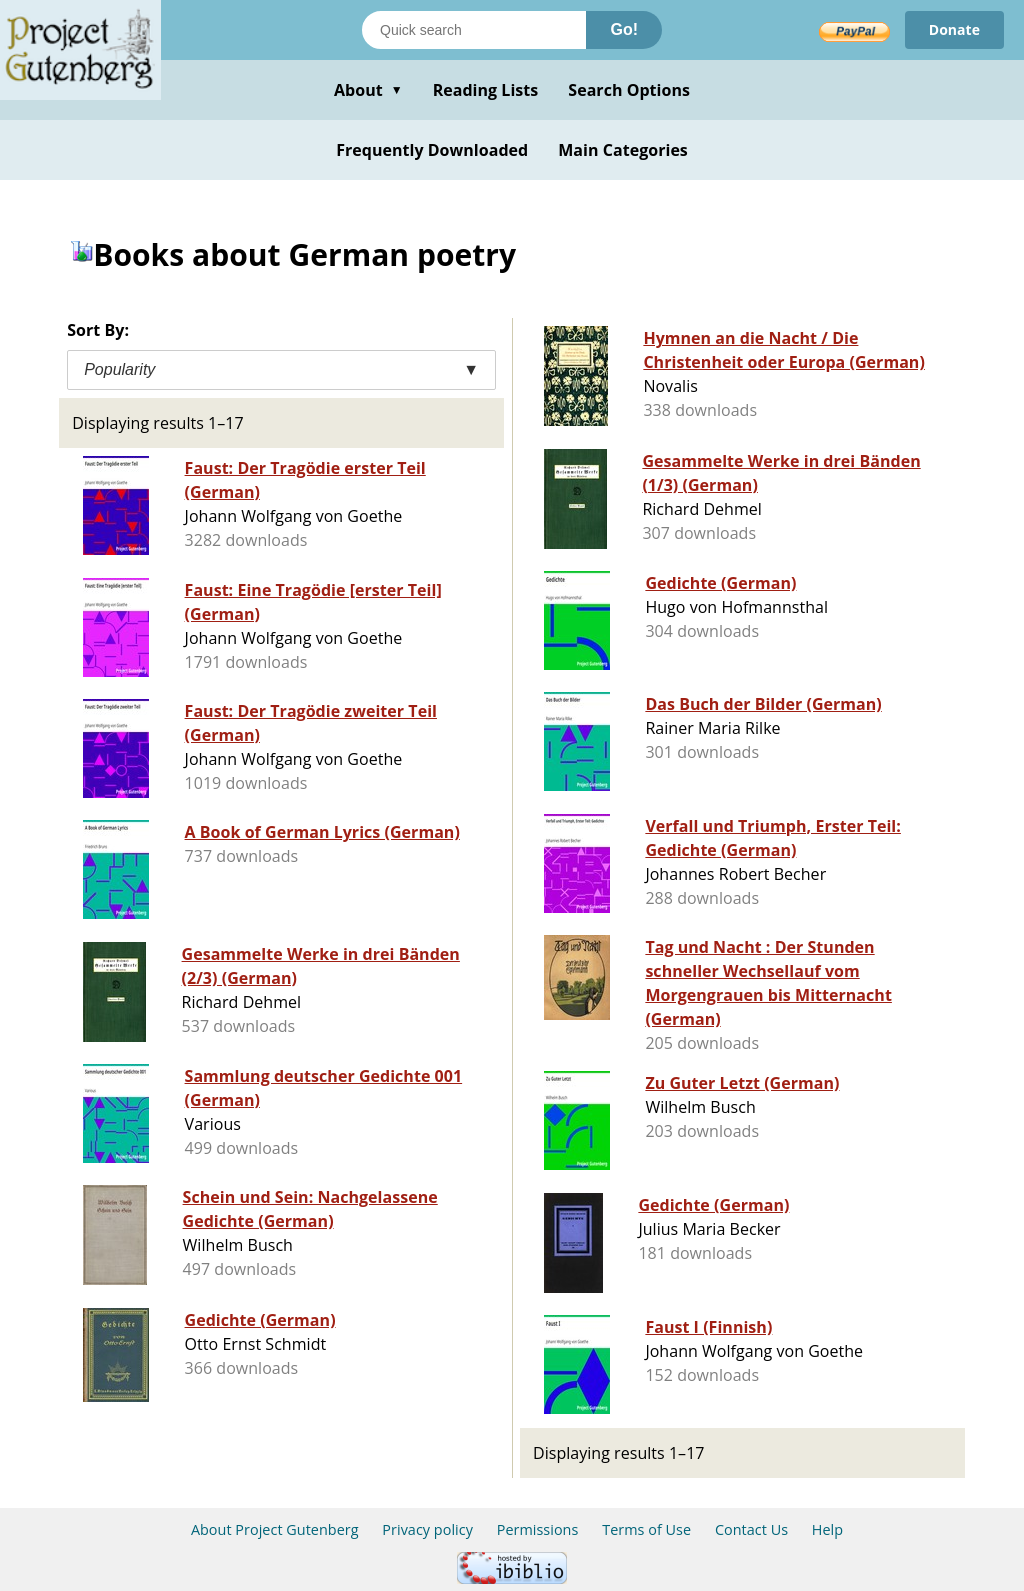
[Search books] (474, 30)
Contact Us (751, 1529)
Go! (624, 29)
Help (827, 1529)
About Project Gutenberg (275, 1529)
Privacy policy (427, 1529)
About (368, 90)
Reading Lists (486, 90)
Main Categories (623, 150)
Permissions (538, 1529)
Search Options (629, 90)
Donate (954, 29)
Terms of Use (646, 1529)
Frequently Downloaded (432, 150)
